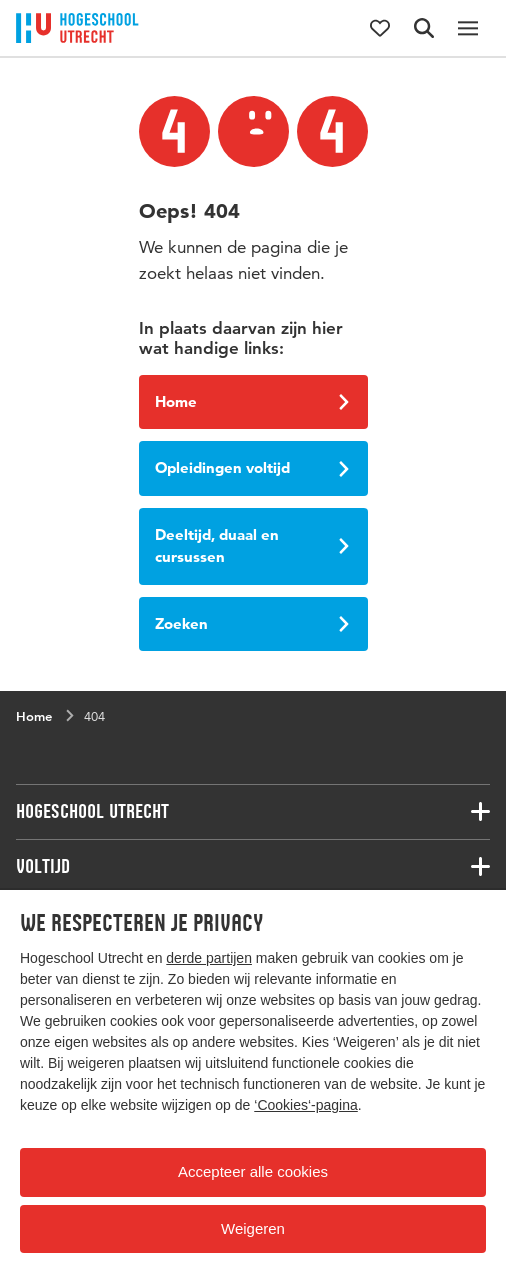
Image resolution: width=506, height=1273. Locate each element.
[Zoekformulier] (424, 28)
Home (252, 401)
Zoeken (252, 623)
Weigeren (253, 1228)
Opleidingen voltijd (252, 467)
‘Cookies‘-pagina (306, 1105)
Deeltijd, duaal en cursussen (252, 546)
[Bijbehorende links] (253, 812)
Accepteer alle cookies (253, 1171)
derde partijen (209, 958)
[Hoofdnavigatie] (468, 28)
